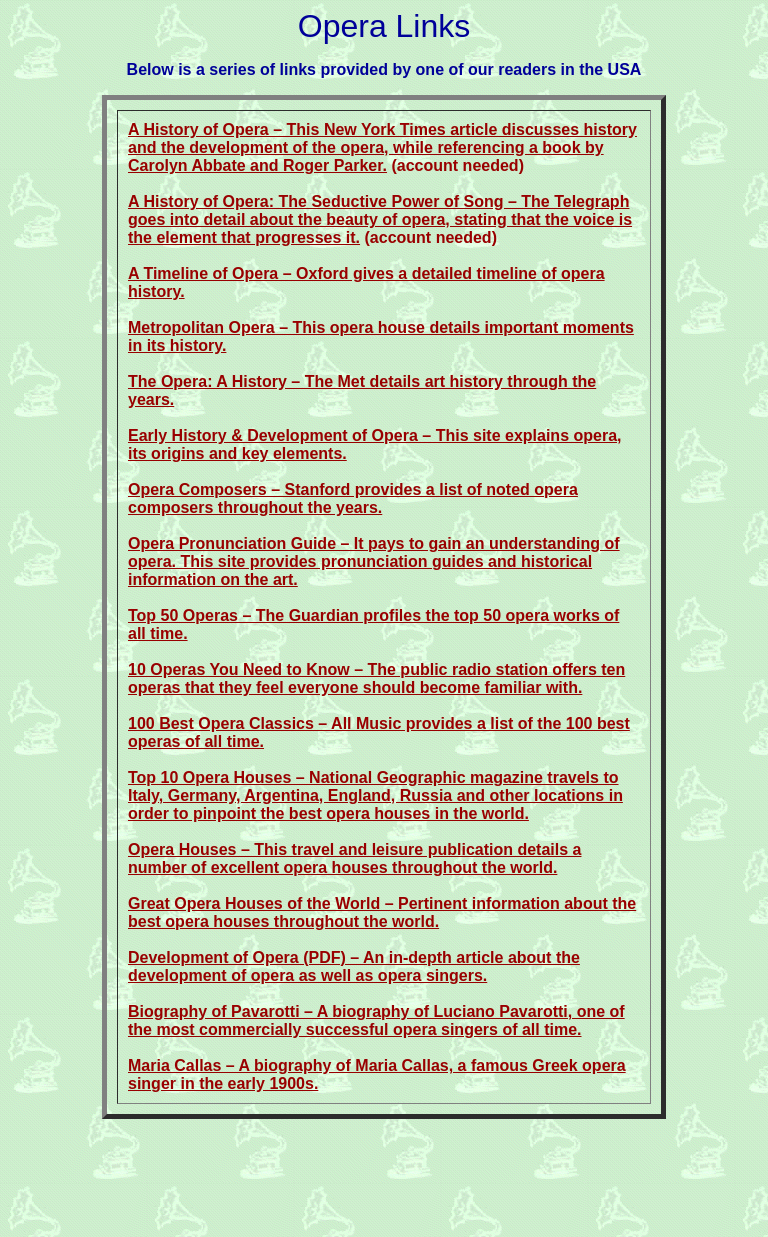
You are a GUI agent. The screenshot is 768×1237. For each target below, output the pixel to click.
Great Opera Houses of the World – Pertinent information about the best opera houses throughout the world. (382, 912)
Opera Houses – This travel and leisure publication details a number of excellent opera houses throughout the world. (354, 858)
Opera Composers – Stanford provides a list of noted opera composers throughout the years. (353, 498)
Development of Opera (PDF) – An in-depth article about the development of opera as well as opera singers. (354, 966)
